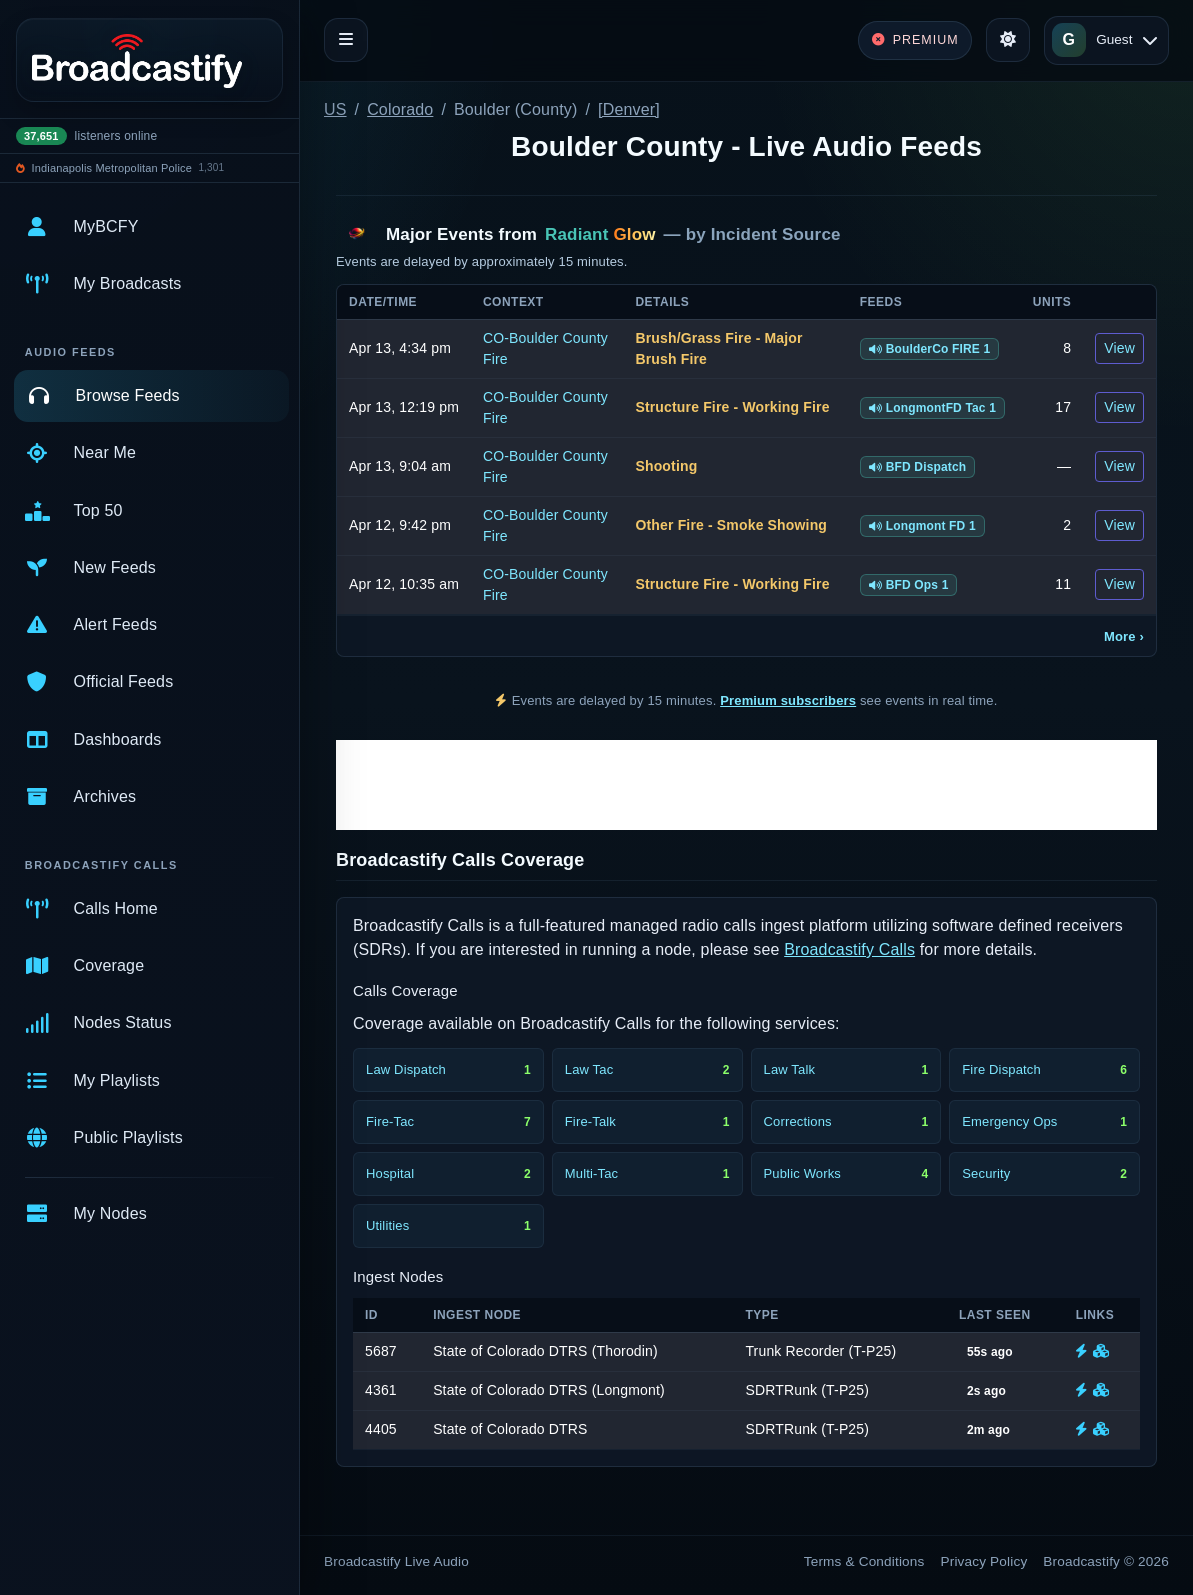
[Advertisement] (746, 785)
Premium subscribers (788, 700)
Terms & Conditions (864, 1561)
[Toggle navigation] (346, 40)
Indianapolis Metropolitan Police (112, 168)
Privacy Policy (984, 1561)
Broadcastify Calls (849, 949)
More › (1124, 636)
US (335, 109)
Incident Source (776, 234)
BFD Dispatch (918, 467)
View (1119, 348)
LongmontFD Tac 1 (933, 408)
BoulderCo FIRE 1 (930, 349)
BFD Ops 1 (909, 585)
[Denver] (629, 109)
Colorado (400, 109)
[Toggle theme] (1008, 40)
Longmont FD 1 (922, 526)
